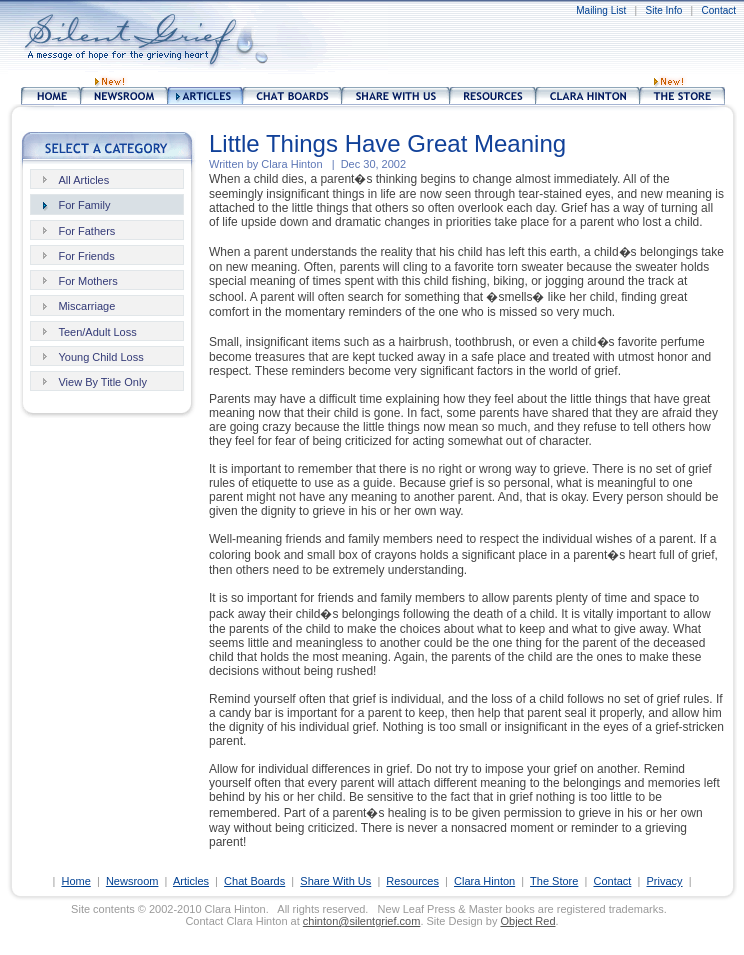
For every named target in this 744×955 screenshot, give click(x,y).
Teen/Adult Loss (97, 332)
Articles (191, 881)
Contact (719, 10)
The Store (554, 881)
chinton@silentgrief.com (362, 921)
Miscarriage (86, 306)
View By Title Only (102, 382)
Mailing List (601, 10)
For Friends (86, 256)
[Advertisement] (425, 40)
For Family (84, 205)
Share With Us (335, 881)
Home (75, 881)
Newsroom (132, 881)
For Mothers (87, 281)
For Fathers (86, 231)
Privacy (664, 881)
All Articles (83, 180)
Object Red (527, 921)
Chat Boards (254, 881)
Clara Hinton (484, 881)
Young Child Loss (100, 357)
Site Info (664, 10)
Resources (412, 881)
